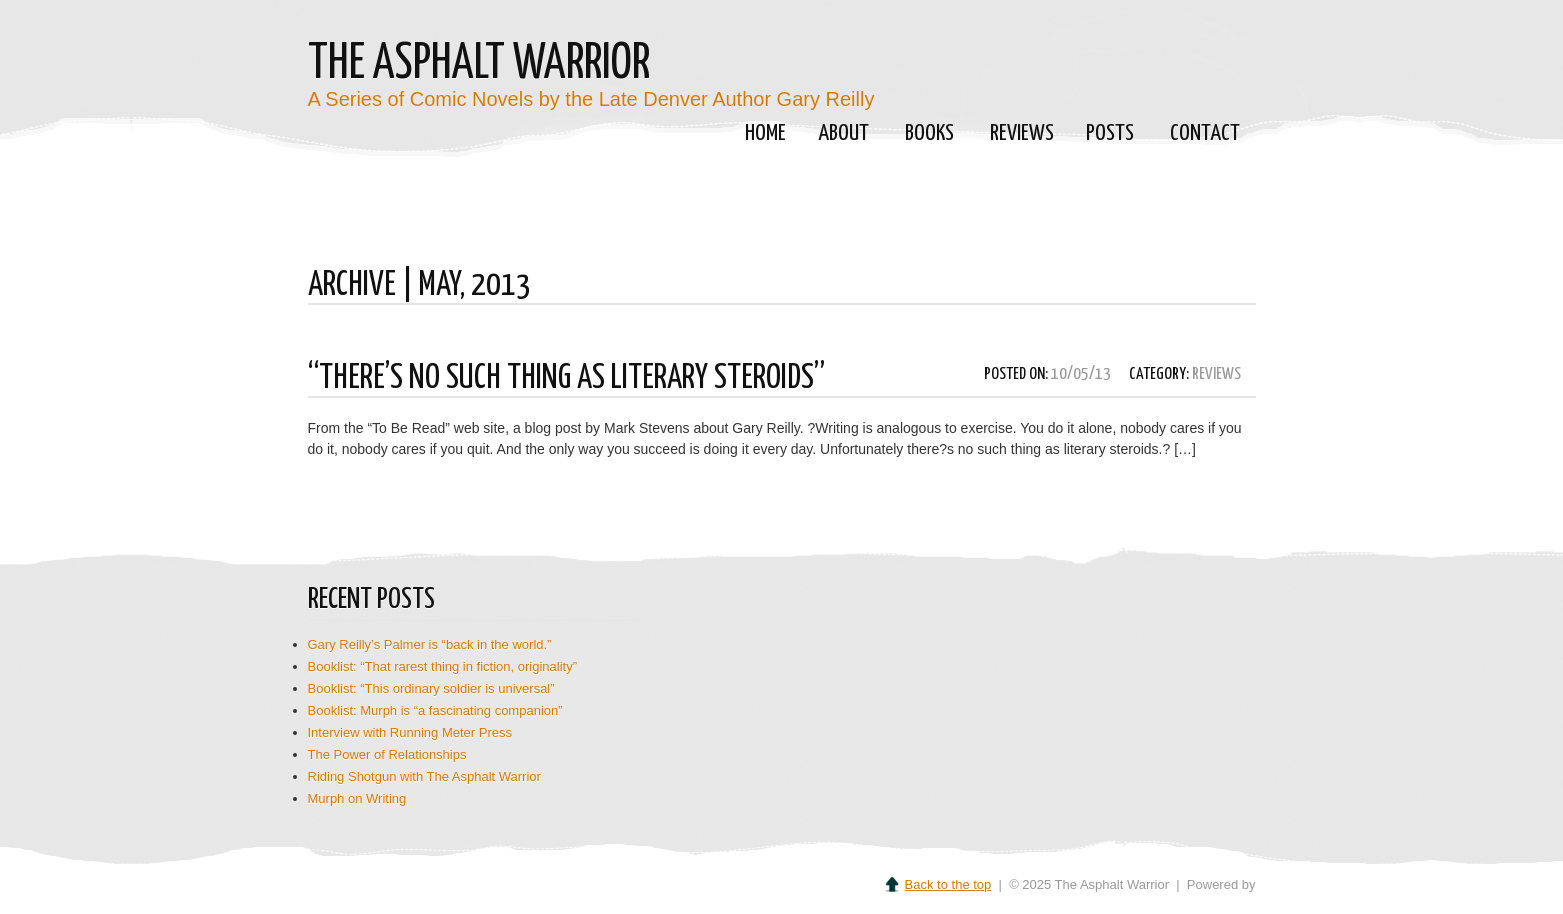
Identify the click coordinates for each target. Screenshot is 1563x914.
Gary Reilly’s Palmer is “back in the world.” (430, 644)
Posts (1107, 135)
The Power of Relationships (387, 754)
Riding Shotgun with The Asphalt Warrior (424, 776)
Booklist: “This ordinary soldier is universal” (431, 688)
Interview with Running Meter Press (410, 732)
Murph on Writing (357, 798)
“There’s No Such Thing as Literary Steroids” (566, 378)
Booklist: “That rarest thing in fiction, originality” (443, 666)
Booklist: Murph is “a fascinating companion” (435, 710)
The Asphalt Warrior (479, 64)
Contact (1205, 133)
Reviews (1022, 133)
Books (926, 135)
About (840, 135)
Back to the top (948, 884)
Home (765, 133)
